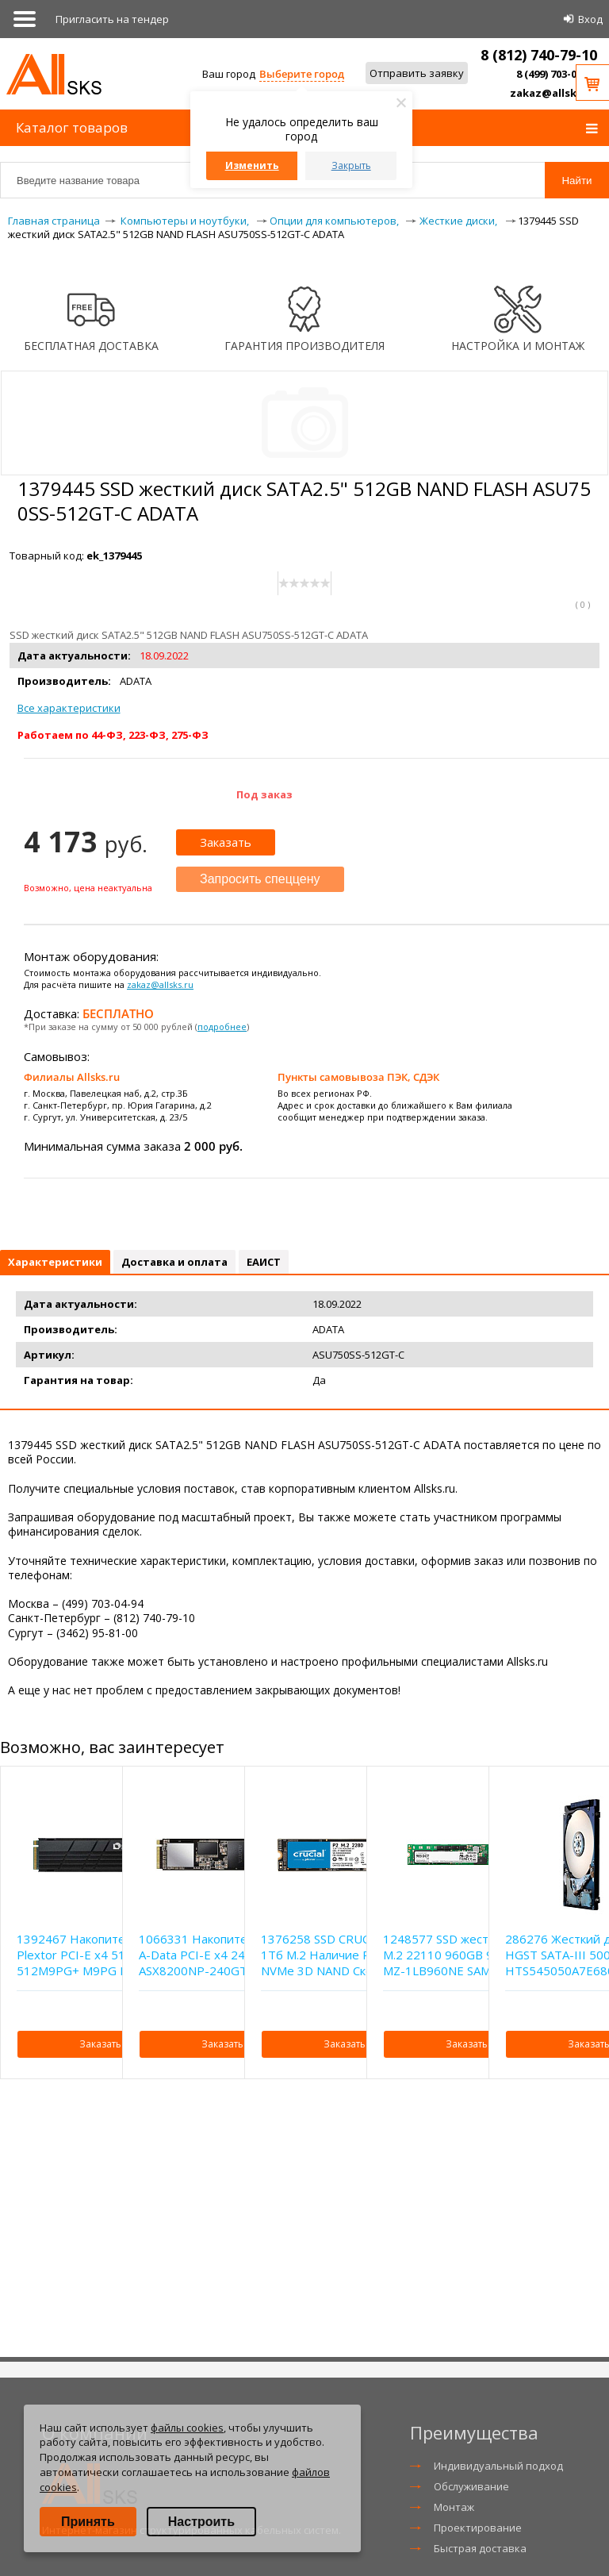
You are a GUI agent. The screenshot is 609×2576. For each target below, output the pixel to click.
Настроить (201, 2521)
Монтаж (454, 2507)
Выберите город (301, 74)
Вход (590, 19)
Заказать (225, 842)
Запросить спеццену (260, 879)
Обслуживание (471, 2486)
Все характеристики (69, 708)
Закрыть (351, 165)
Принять (88, 2521)
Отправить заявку (417, 73)
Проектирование (478, 2527)
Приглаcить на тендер (112, 19)
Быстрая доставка (480, 2548)
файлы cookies (187, 2427)
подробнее (222, 1026)
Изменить (252, 165)
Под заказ (264, 794)
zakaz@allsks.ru (553, 93)
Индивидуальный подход (498, 2466)
